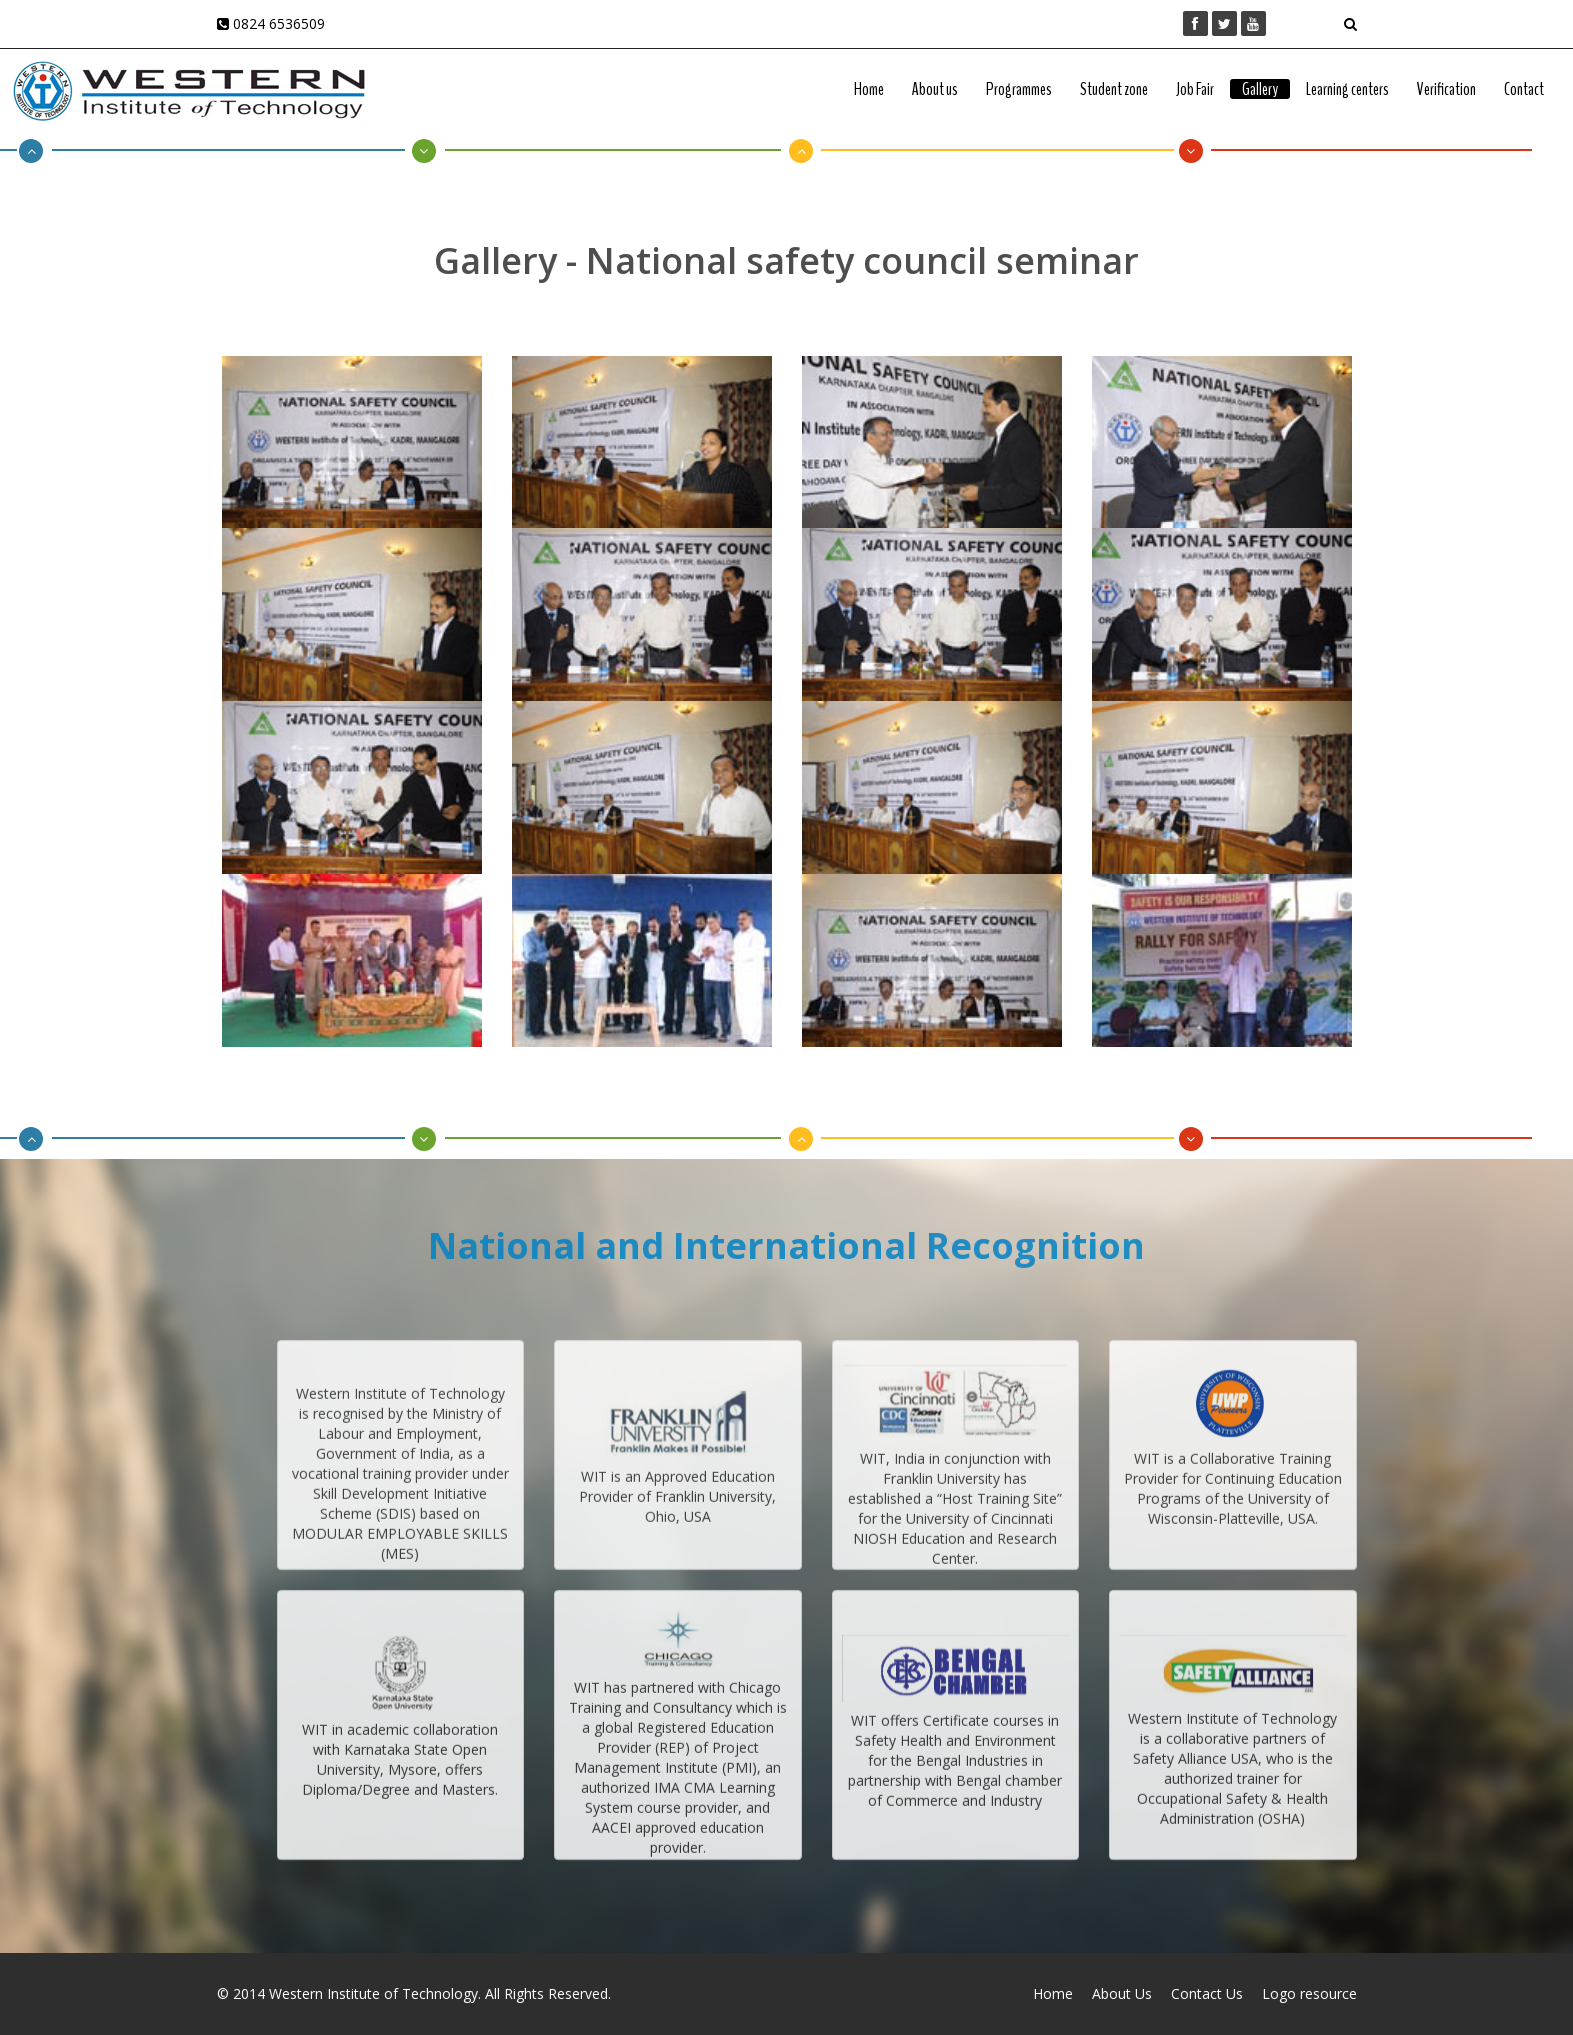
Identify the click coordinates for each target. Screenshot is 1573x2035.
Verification (1446, 89)
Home (869, 89)
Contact (1524, 89)
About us (935, 89)
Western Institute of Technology (373, 1993)
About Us (1122, 1993)
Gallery (1260, 89)
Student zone (1114, 89)
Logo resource (1309, 1993)
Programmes (1019, 89)
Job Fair (1195, 89)
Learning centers (1347, 89)
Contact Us (1207, 1993)
